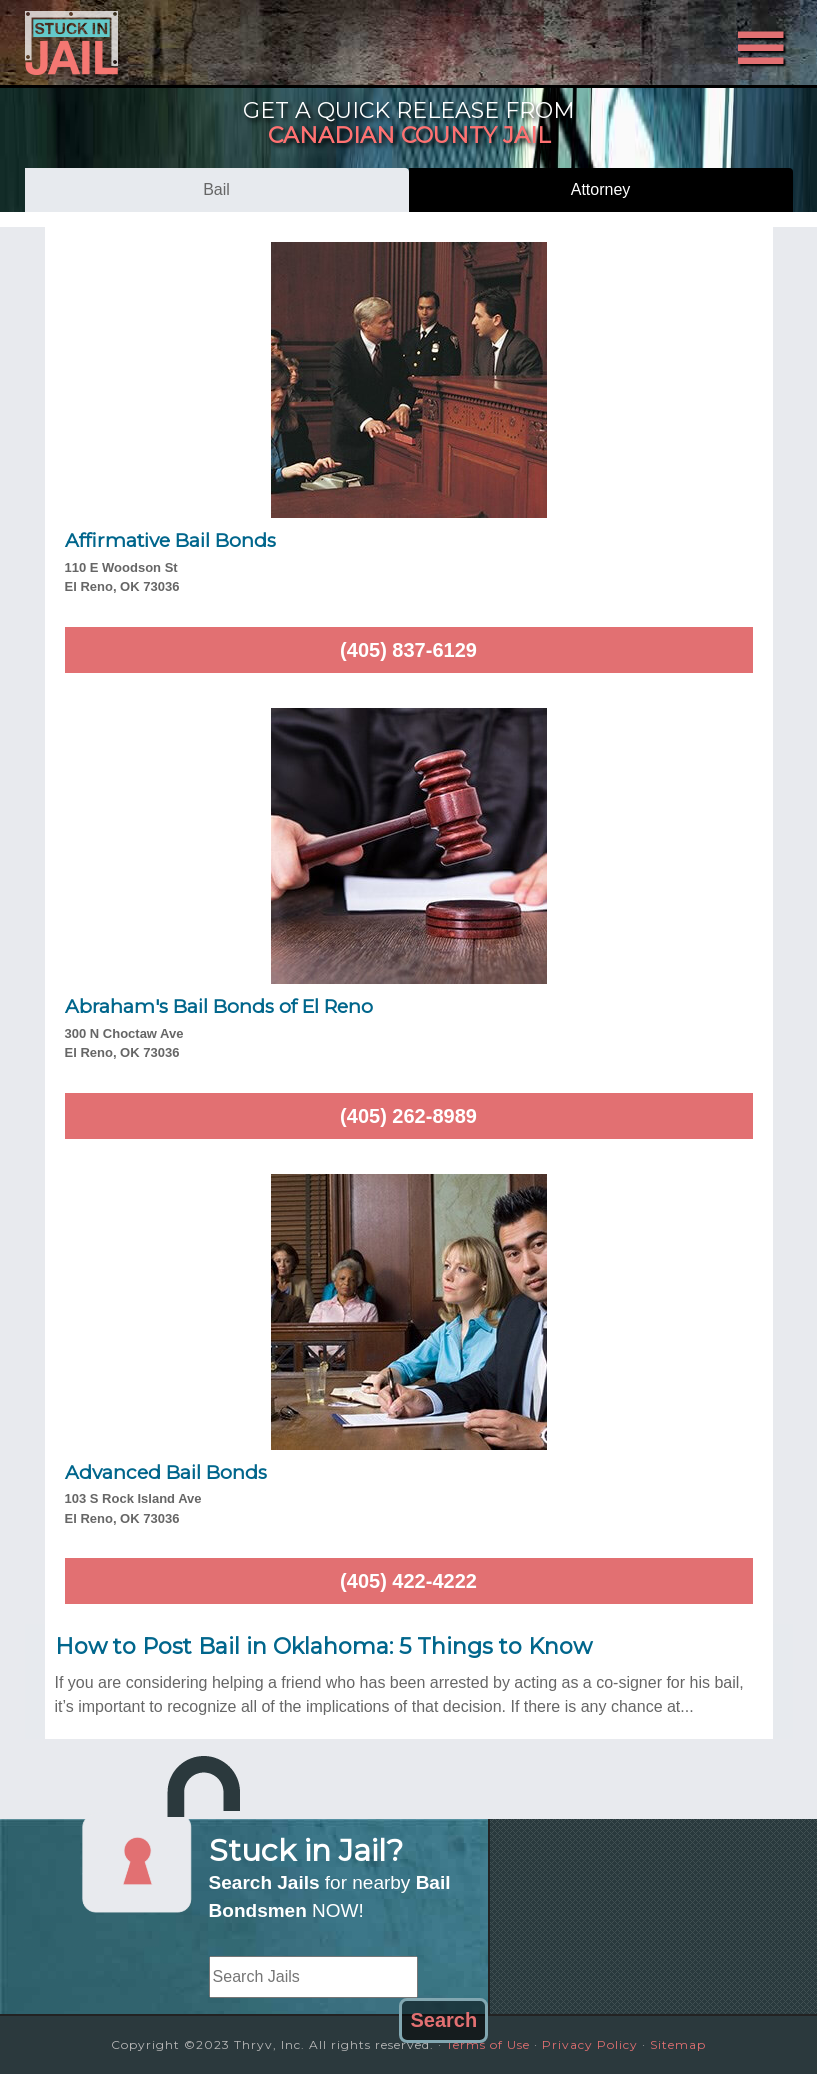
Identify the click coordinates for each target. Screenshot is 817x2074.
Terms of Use (488, 2044)
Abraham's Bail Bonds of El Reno (219, 1006)
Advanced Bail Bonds (166, 1472)
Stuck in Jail (140, 43)
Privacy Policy (590, 2044)
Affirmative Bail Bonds (170, 540)
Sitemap (678, 2044)
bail (216, 189)
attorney (601, 189)
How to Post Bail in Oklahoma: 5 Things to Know (323, 1646)
